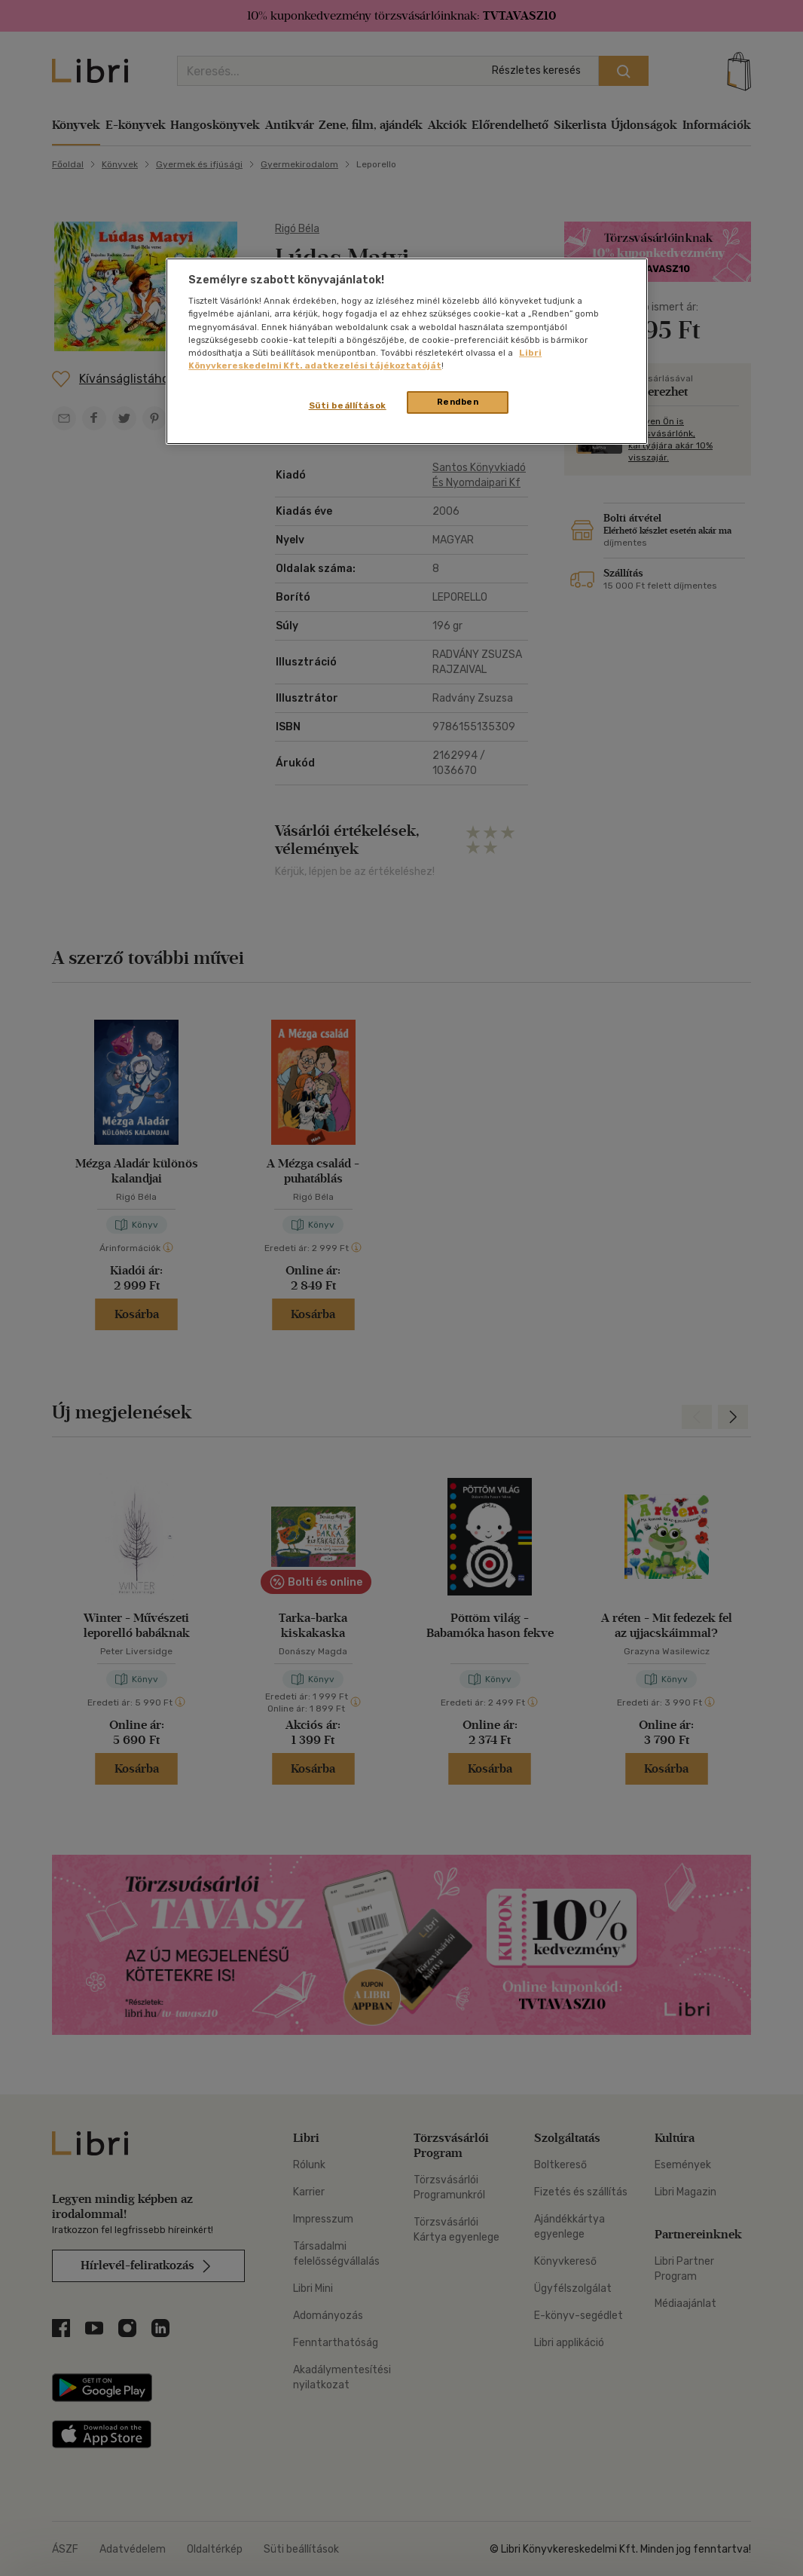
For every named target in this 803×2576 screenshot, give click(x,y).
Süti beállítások (347, 405)
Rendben (458, 401)
